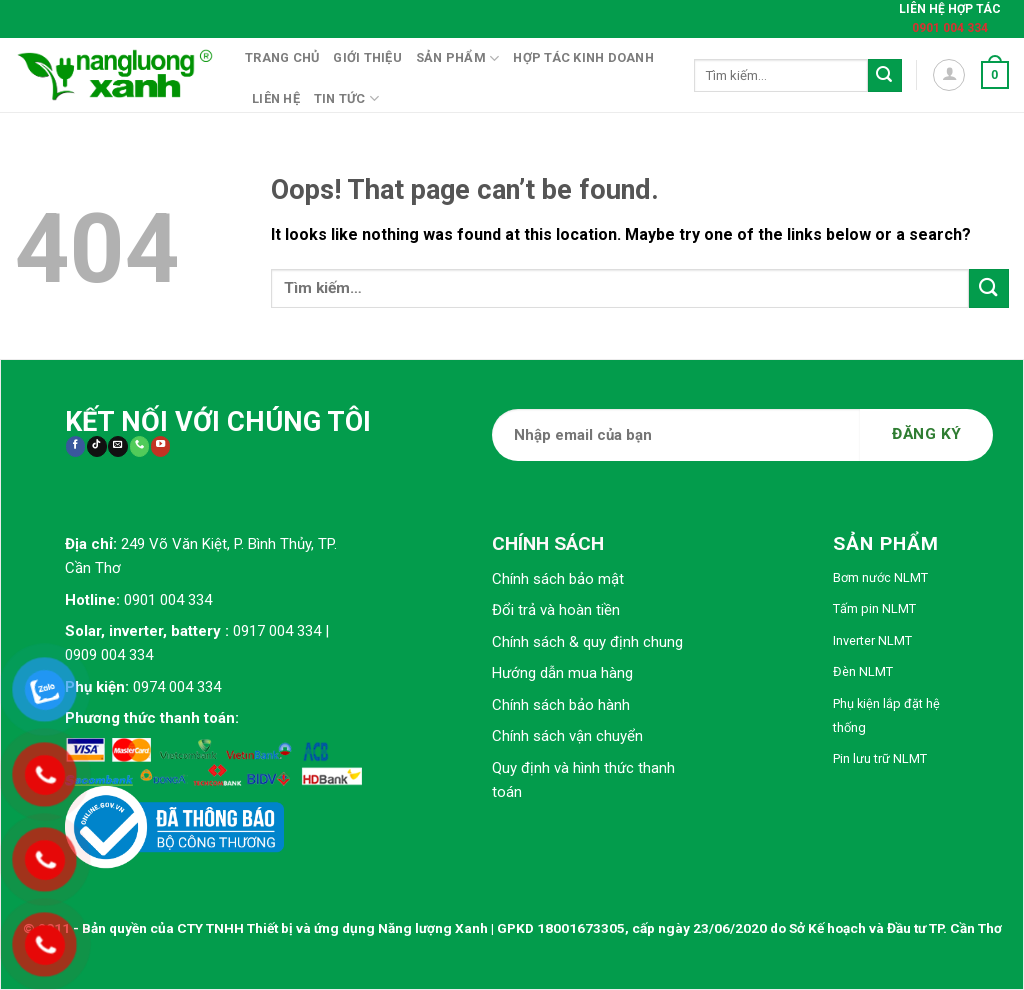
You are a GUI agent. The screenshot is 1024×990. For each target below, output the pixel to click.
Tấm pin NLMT (874, 608)
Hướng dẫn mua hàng (562, 673)
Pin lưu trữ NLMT (880, 758)
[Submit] (885, 76)
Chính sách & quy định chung (587, 642)
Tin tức (346, 98)
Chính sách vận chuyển (567, 736)
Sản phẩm (458, 58)
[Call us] (139, 446)
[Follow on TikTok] (96, 446)
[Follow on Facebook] (75, 446)
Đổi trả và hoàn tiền (556, 610)
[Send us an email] (117, 446)
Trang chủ (282, 57)
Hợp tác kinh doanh (583, 57)
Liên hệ (276, 98)
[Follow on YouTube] (160, 446)
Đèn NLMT (863, 671)
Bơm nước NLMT (880, 577)
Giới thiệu (367, 57)
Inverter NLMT (872, 640)
